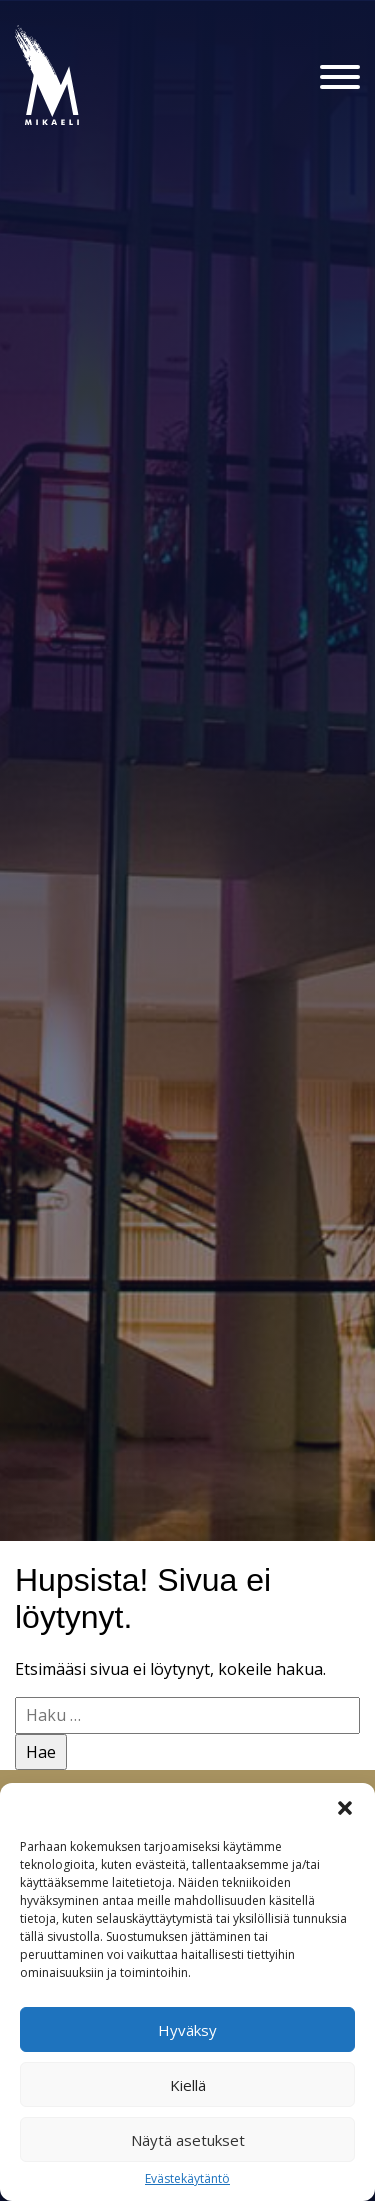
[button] (345, 1808)
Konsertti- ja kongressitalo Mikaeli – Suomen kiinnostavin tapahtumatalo (81, 124)
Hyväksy (187, 2030)
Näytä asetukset (188, 2140)
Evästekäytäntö (187, 2179)
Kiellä (188, 2085)
